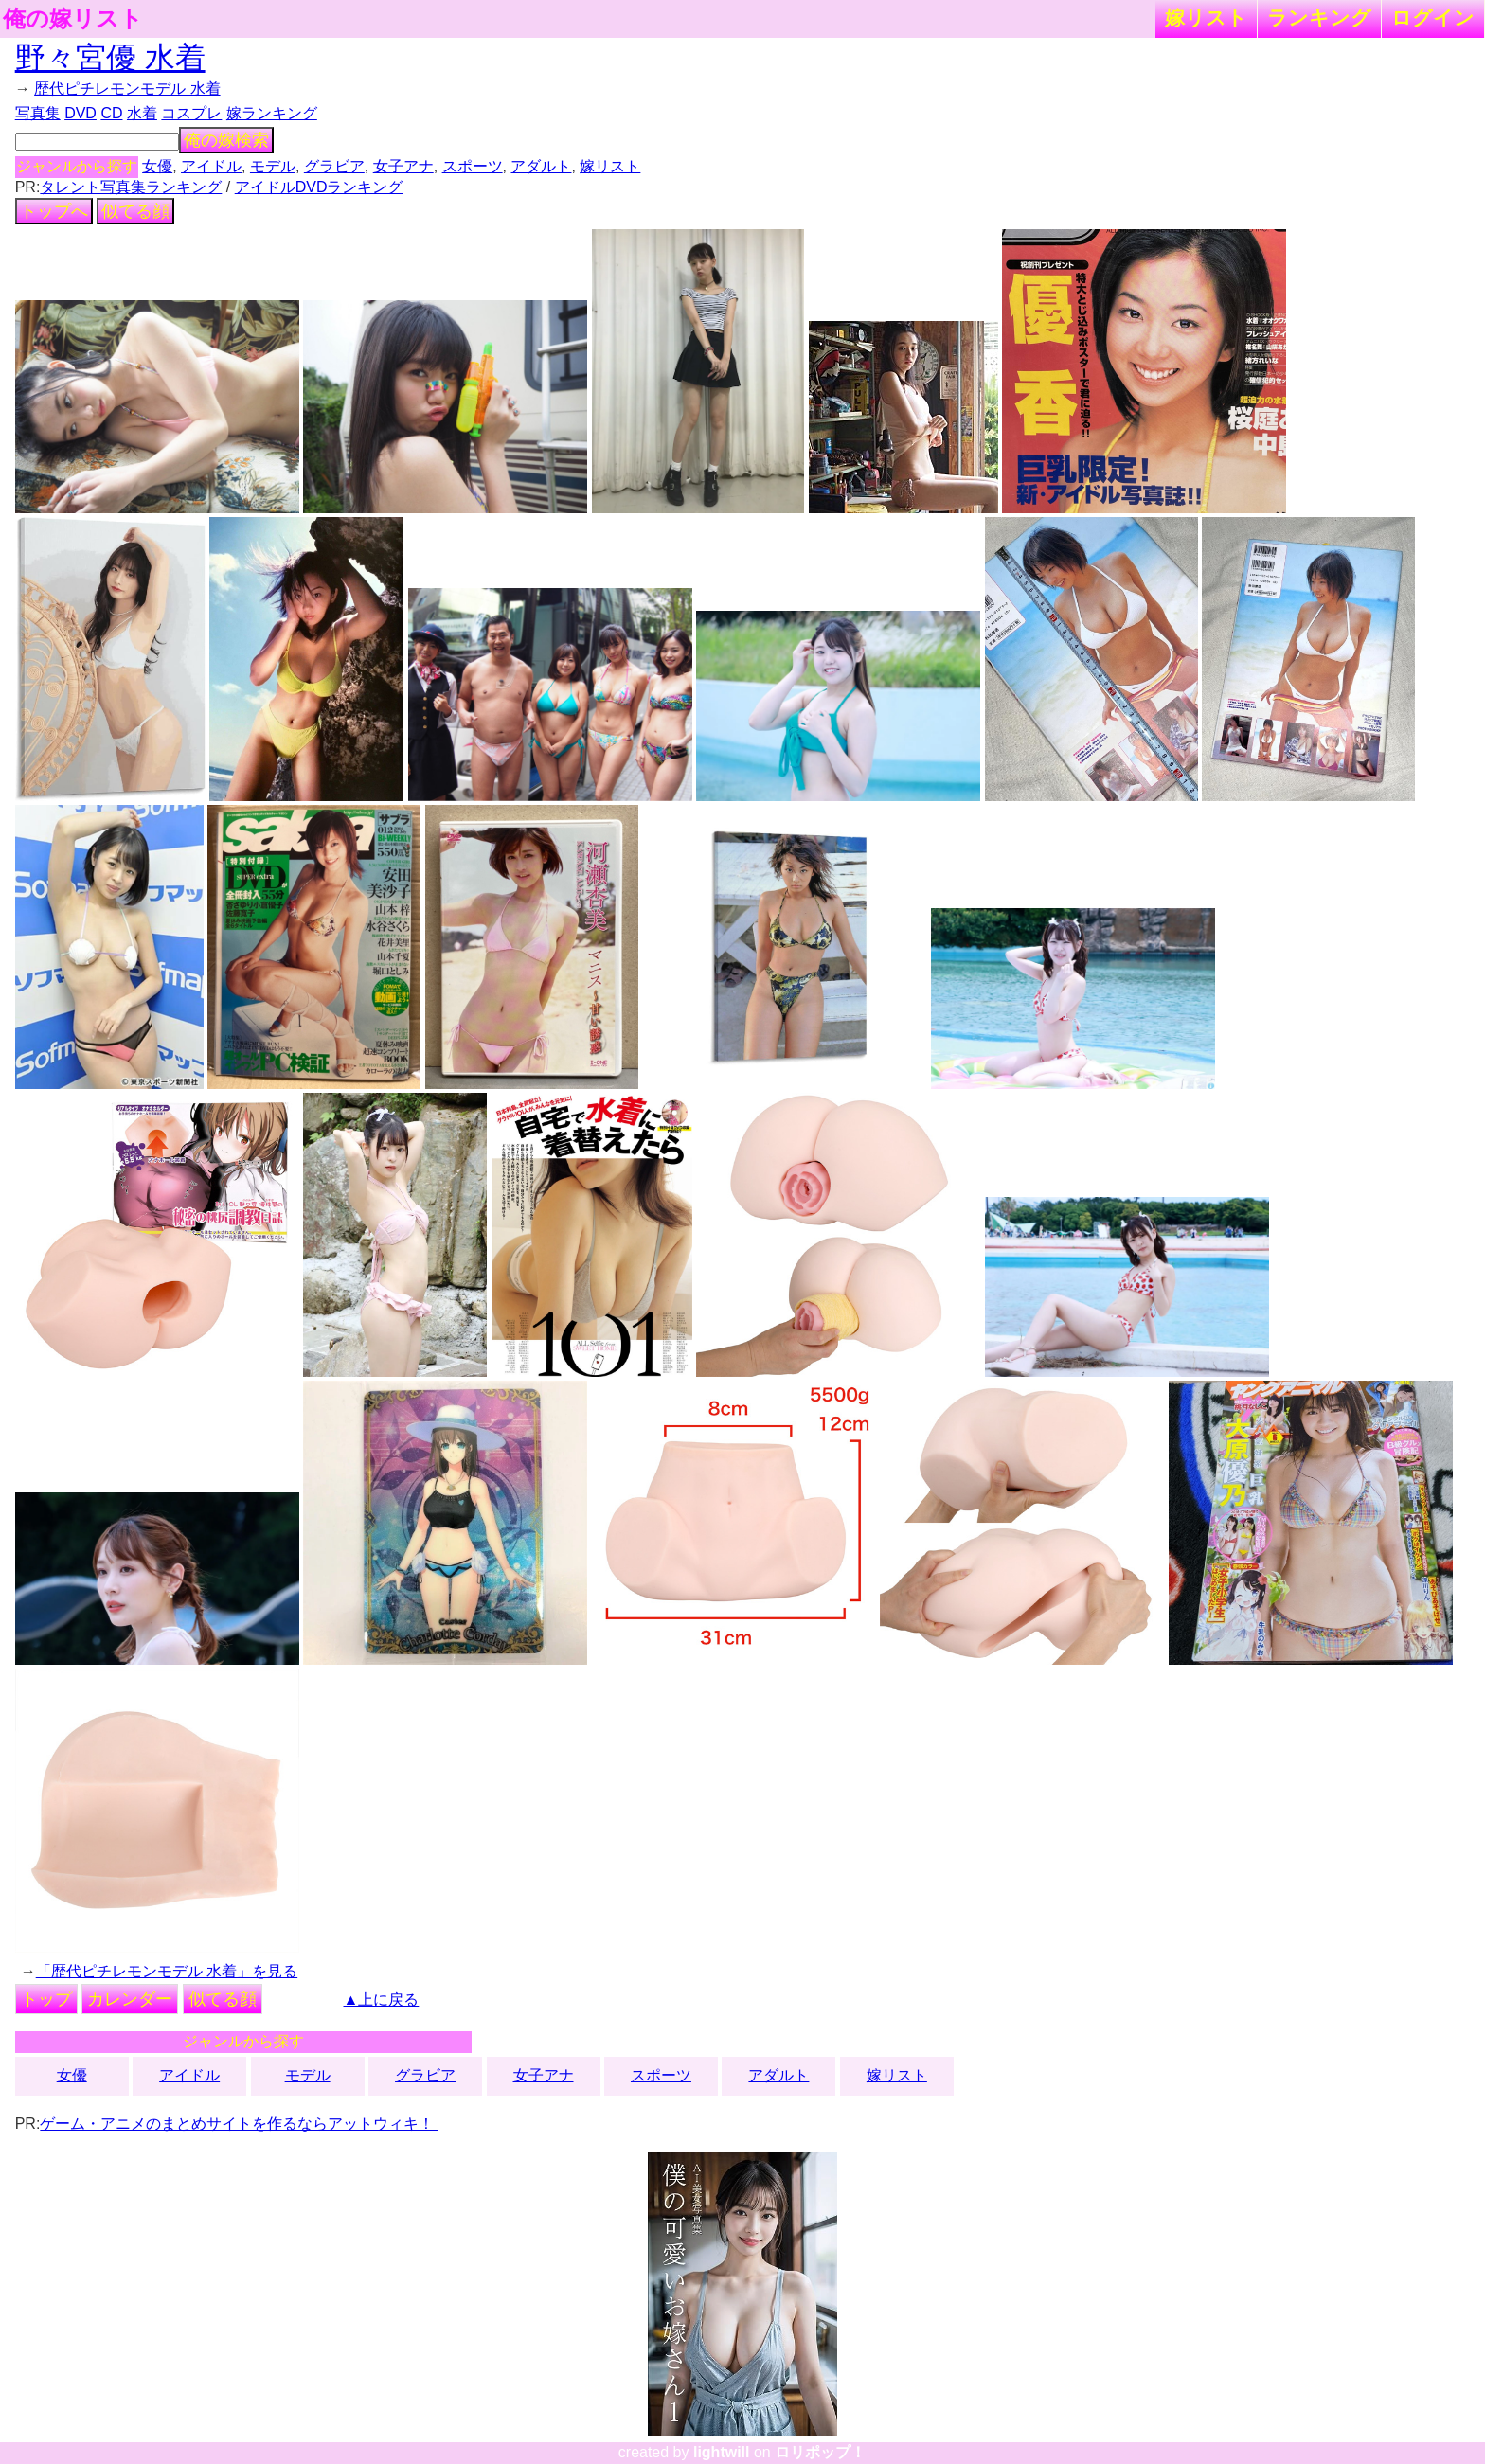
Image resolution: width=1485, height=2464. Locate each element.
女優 (157, 166)
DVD (80, 113)
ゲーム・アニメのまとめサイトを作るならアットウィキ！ (239, 2124)
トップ (46, 1999)
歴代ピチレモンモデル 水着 (127, 88)
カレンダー (129, 1999)
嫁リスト (1206, 17)
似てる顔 (135, 211)
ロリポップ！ (820, 2452)
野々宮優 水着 (110, 58)
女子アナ (403, 166)
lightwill (721, 2452)
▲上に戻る (382, 1999)
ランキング (1319, 17)
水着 (142, 113)
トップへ (54, 211)
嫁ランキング (271, 113)
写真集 (38, 113)
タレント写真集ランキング (131, 187)
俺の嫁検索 (226, 140)
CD (111, 113)
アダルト (540, 166)
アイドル (211, 166)
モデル (272, 166)
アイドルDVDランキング (319, 187)
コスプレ (191, 113)
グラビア (334, 166)
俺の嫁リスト (73, 19)
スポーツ (472, 166)
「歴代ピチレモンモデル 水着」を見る (166, 1971)
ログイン (1433, 17)
